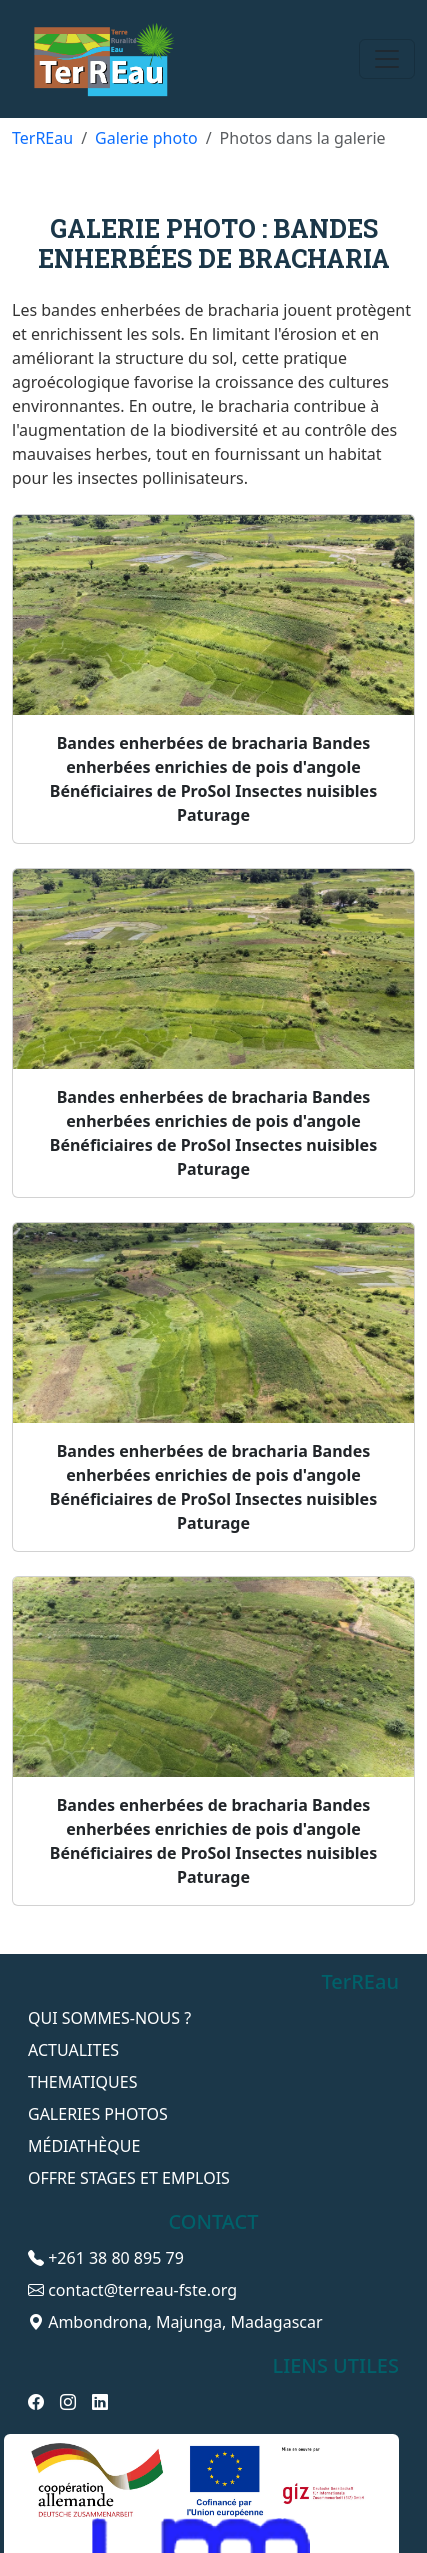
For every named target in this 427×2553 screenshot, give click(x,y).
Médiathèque (84, 2146)
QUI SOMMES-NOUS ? (109, 2018)
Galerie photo (146, 138)
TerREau (42, 138)
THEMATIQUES (82, 2082)
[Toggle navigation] (387, 59)
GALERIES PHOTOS (98, 2114)
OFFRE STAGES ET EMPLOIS (129, 2178)
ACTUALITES (73, 2050)
